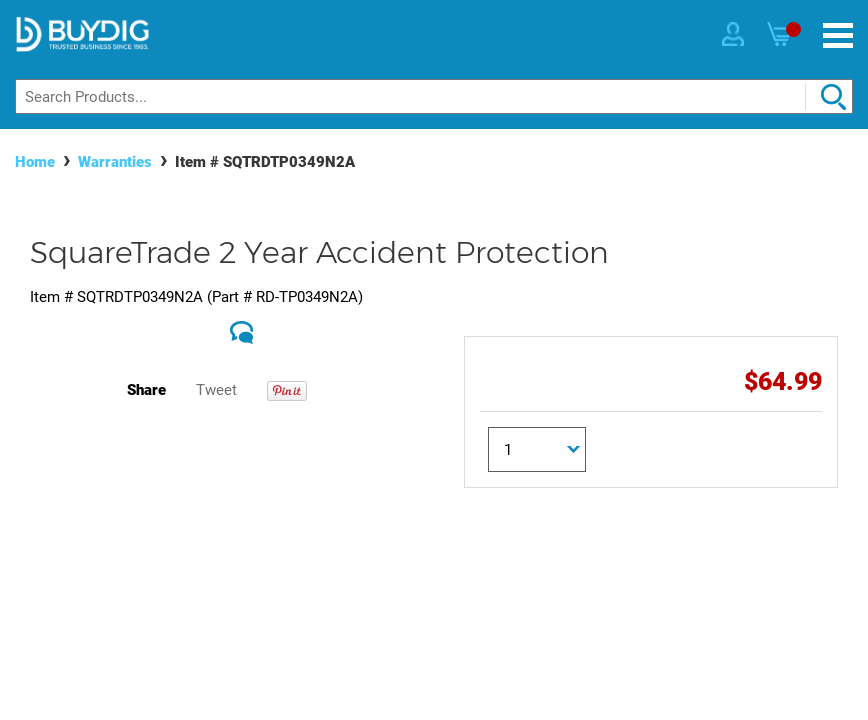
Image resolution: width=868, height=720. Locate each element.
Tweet (216, 390)
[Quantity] (537, 449)
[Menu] (838, 35)
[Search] (434, 96)
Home (35, 162)
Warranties (115, 162)
